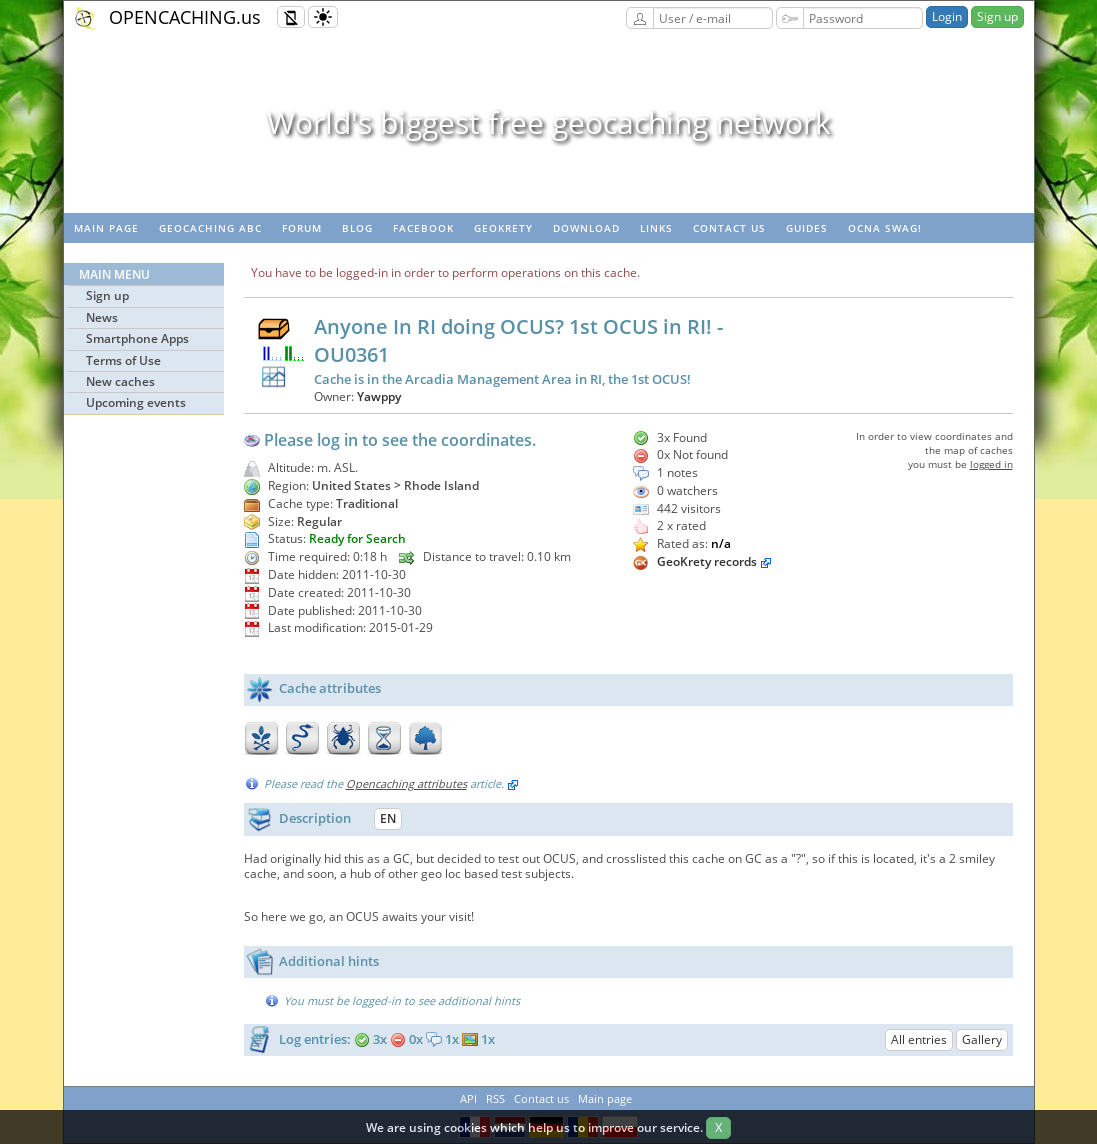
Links (656, 228)
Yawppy (379, 396)
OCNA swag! (885, 228)
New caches (120, 381)
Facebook (423, 228)
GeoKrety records (707, 561)
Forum (302, 228)
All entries (919, 1039)
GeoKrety (503, 228)
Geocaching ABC (210, 228)
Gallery (982, 1039)
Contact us (729, 228)
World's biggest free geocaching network (549, 122)
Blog (357, 228)
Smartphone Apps (137, 338)
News (102, 317)
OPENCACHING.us (185, 17)
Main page (106, 228)
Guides (807, 228)
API (468, 1098)
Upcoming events (136, 402)
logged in (991, 464)
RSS (495, 1098)
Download (586, 228)
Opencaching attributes (406, 783)
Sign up (997, 16)
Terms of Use (123, 360)
